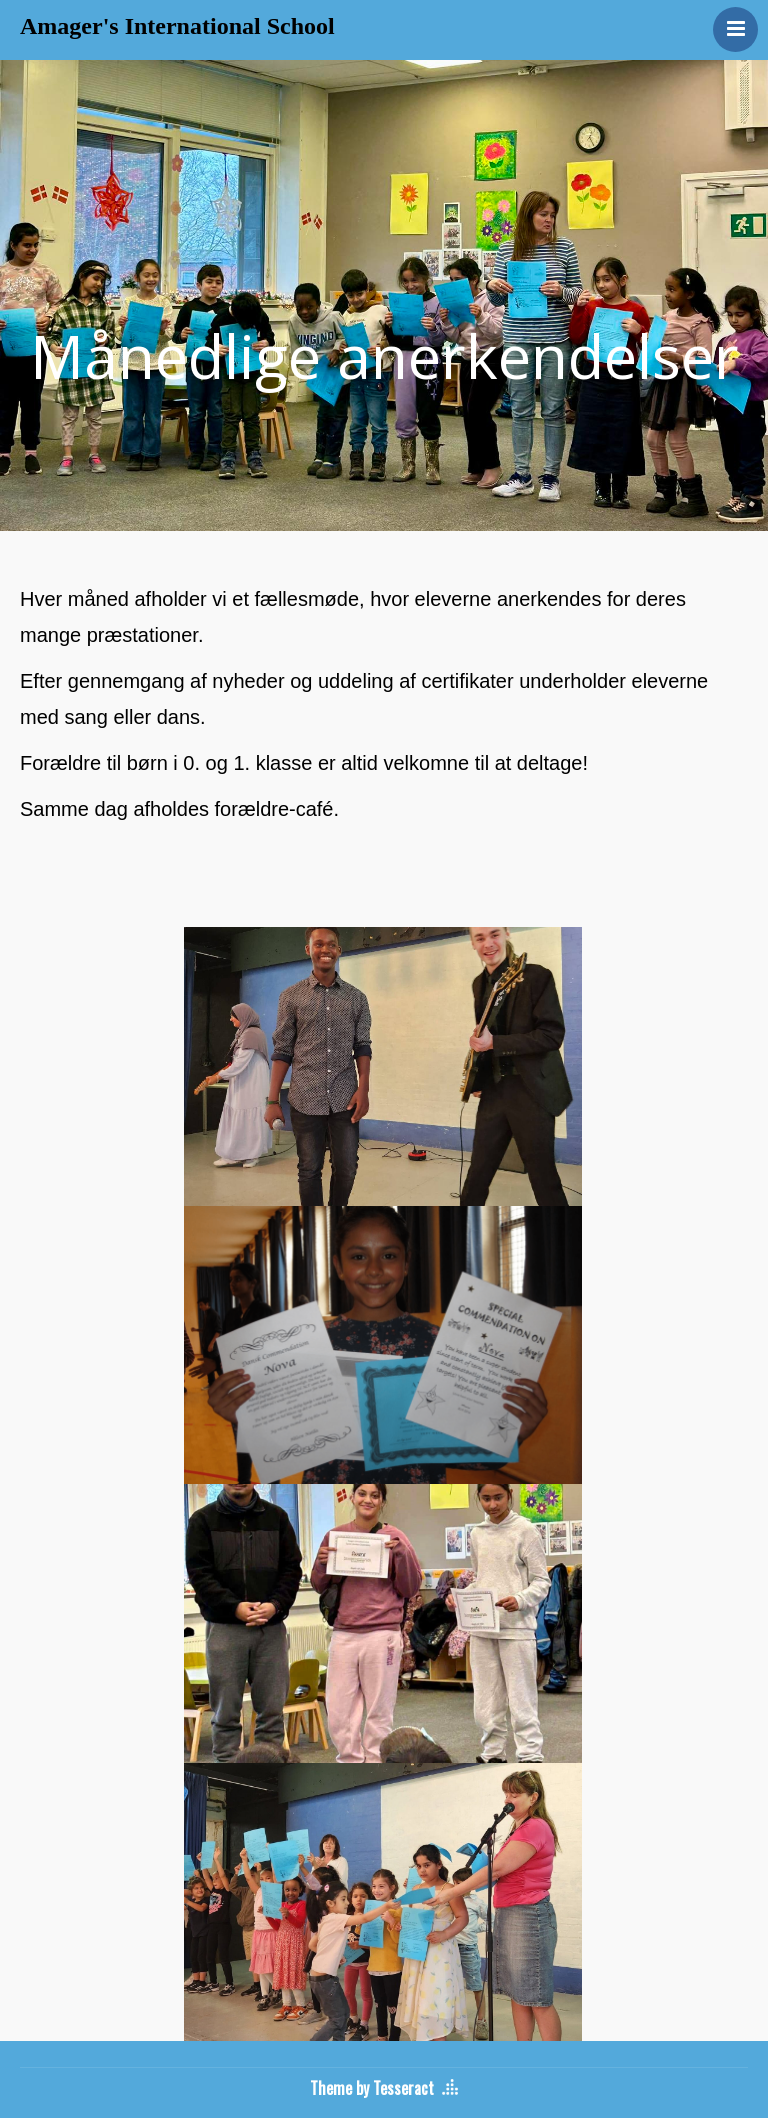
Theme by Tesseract (372, 2088)
